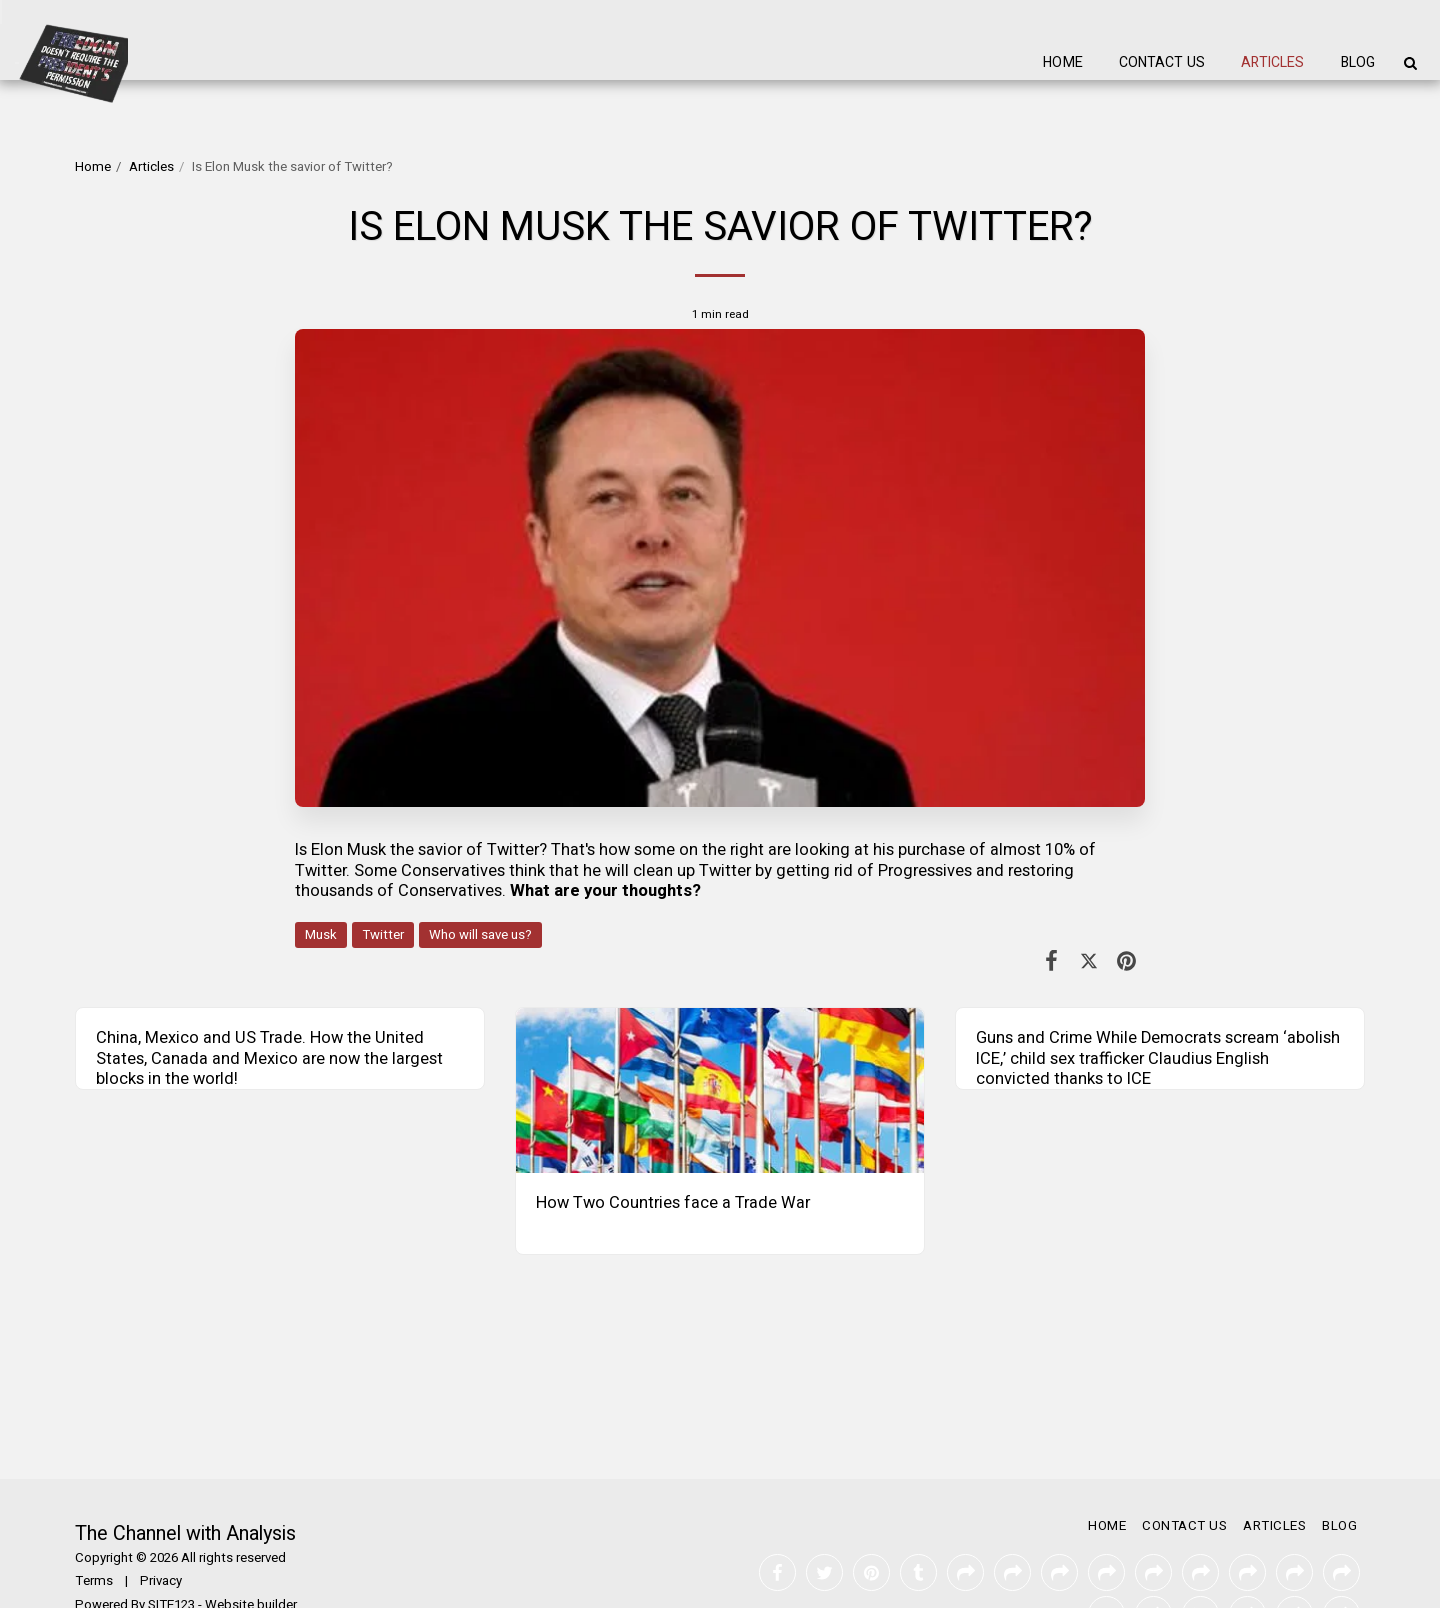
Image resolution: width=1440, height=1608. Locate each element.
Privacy (161, 1539)
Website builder (251, 1563)
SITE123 (171, 1563)
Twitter (383, 935)
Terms (94, 1539)
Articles (151, 167)
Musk (321, 935)
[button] (1410, 63)
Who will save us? (480, 935)
